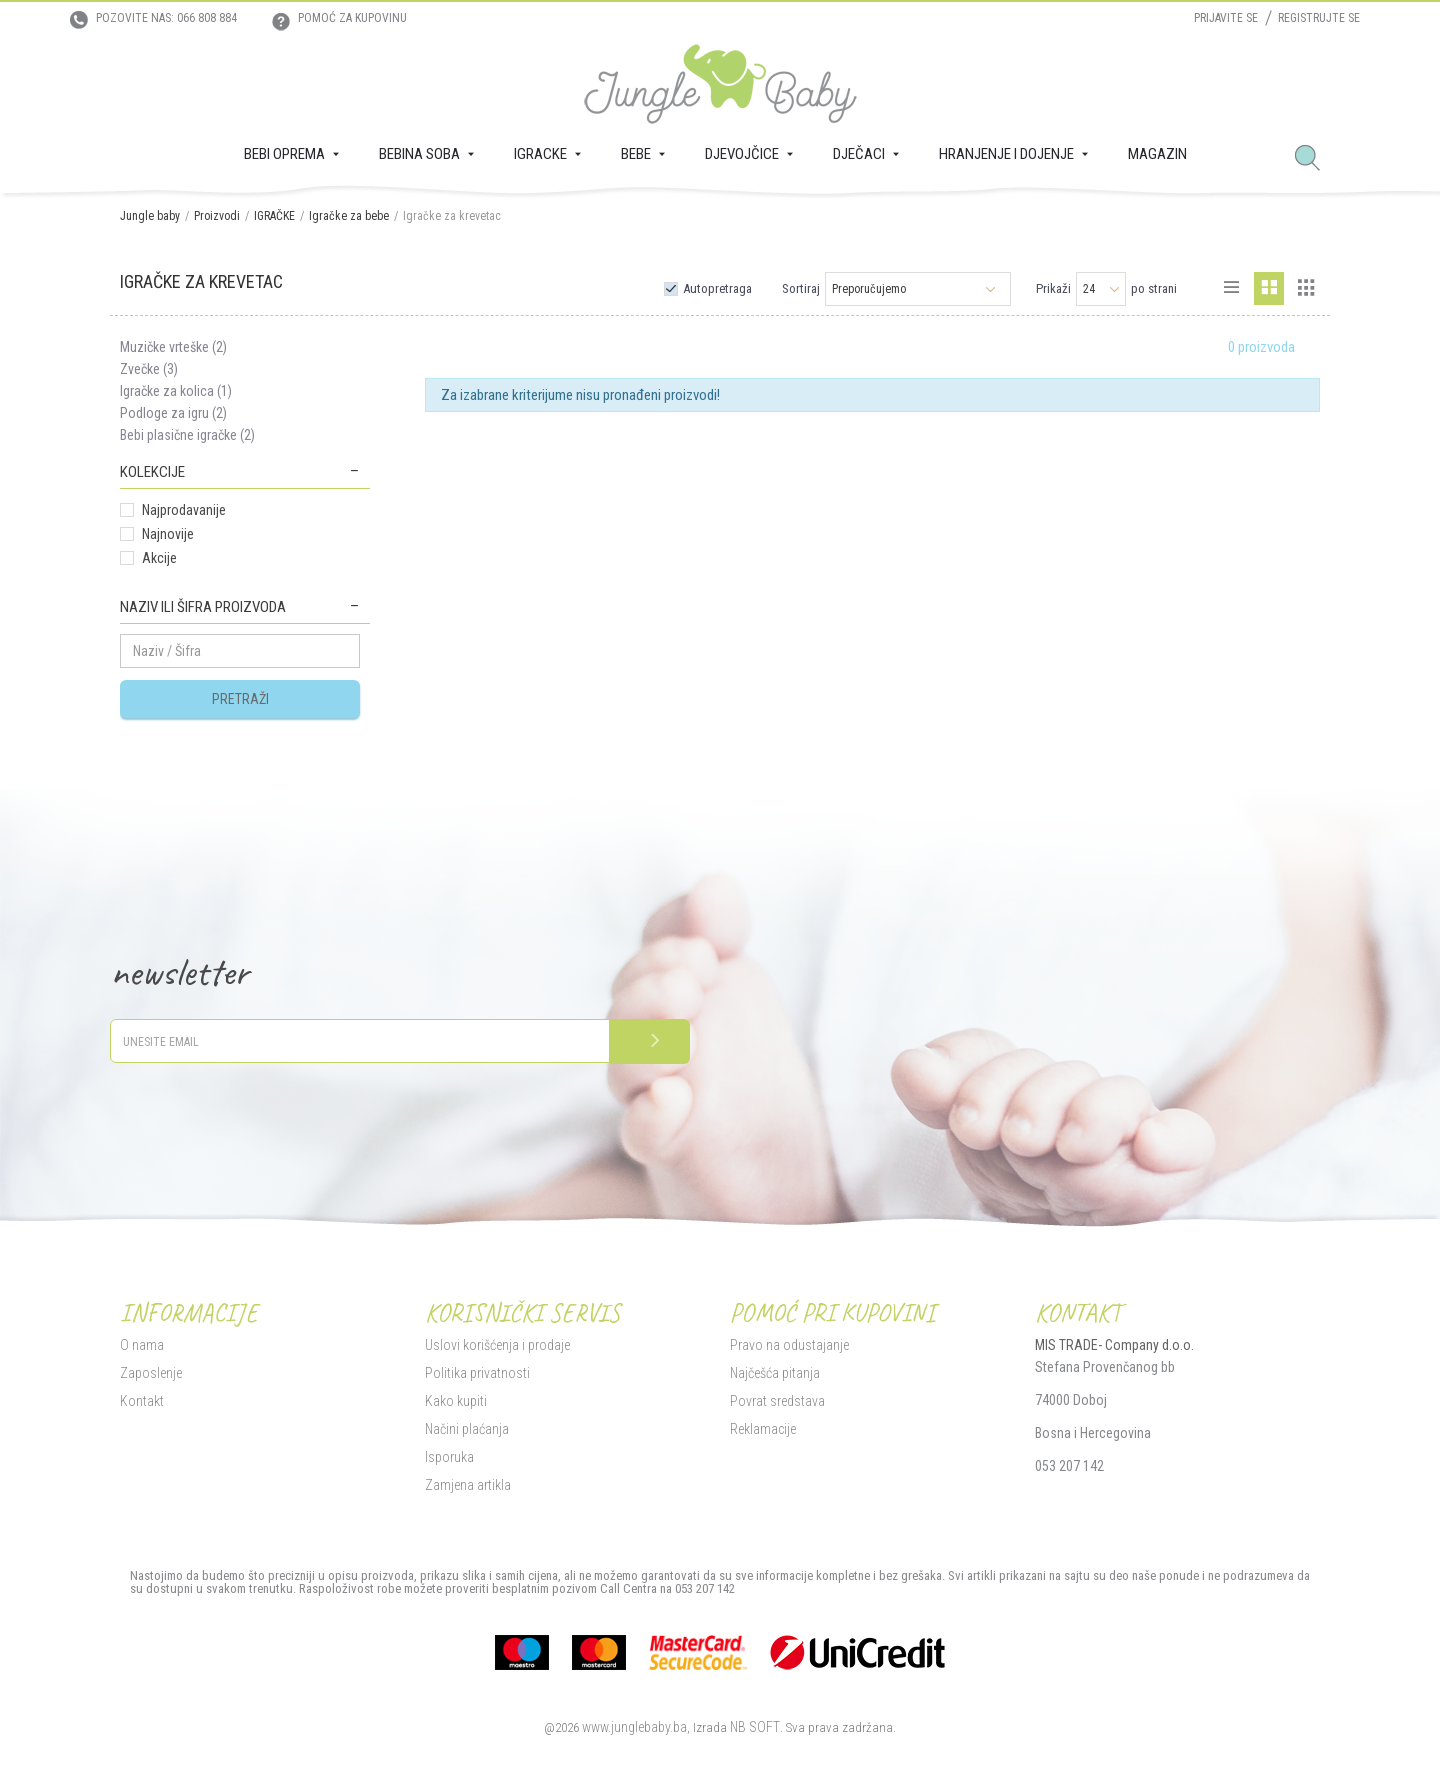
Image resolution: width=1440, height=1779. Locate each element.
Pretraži (240, 699)
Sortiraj (801, 288)
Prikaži (1053, 288)
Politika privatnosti (477, 1373)
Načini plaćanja (467, 1429)
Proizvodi (217, 216)
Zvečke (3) (149, 369)
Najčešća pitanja (775, 1373)
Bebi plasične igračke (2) (187, 435)
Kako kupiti (456, 1401)
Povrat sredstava (777, 1401)
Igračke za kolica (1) (176, 391)
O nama (142, 1345)
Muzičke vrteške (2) (173, 347)
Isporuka (449, 1457)
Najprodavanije (184, 510)
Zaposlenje (151, 1373)
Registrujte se (1319, 18)
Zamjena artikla (468, 1485)
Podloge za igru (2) (173, 413)
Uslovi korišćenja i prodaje (497, 1345)
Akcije (159, 558)
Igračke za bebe (349, 216)
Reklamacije (763, 1429)
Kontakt (142, 1401)
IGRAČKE (274, 216)
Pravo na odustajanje (789, 1345)
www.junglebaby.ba (634, 1727)
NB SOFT (755, 1727)
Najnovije (168, 534)
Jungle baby (150, 216)
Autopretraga (717, 288)
